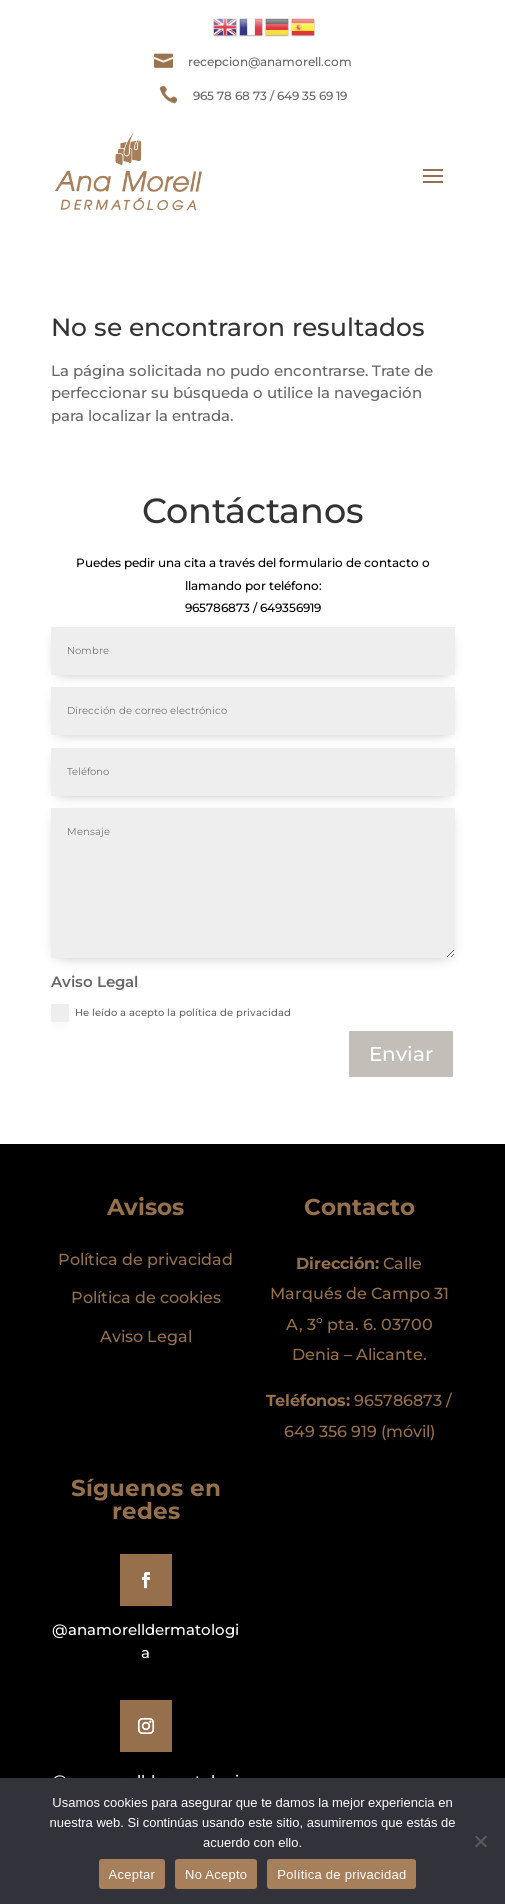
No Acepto (216, 1874)
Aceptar (132, 1874)
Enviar (401, 1054)
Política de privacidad (341, 1874)
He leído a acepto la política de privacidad (171, 1013)
